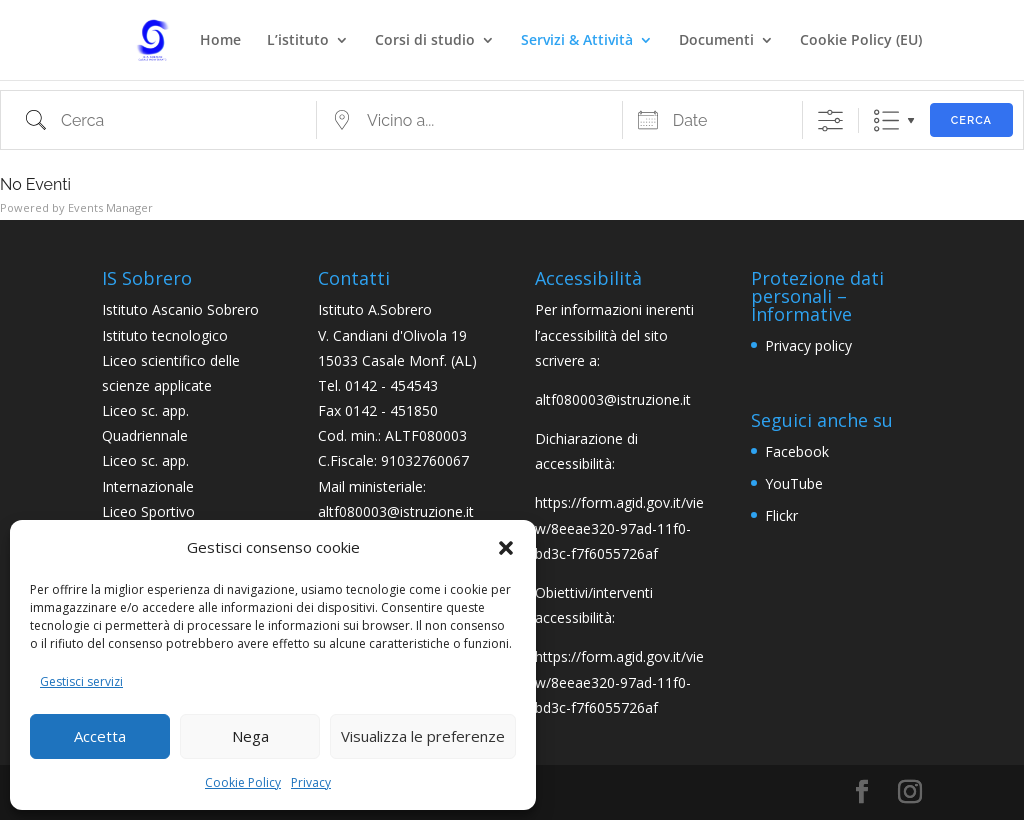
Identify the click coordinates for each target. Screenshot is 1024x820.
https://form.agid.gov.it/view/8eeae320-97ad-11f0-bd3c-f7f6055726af (619, 527)
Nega (250, 736)
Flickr (781, 515)
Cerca (971, 120)
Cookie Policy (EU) (861, 41)
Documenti (716, 41)
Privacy (311, 782)
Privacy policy (808, 345)
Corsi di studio (425, 41)
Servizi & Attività (577, 41)
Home (220, 41)
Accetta (100, 736)
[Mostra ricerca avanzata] (830, 120)
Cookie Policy (243, 782)
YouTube (794, 483)
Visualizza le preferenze (423, 736)
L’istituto (298, 41)
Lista (886, 120)
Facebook (797, 451)
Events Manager (110, 207)
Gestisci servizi (81, 681)
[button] (506, 548)
